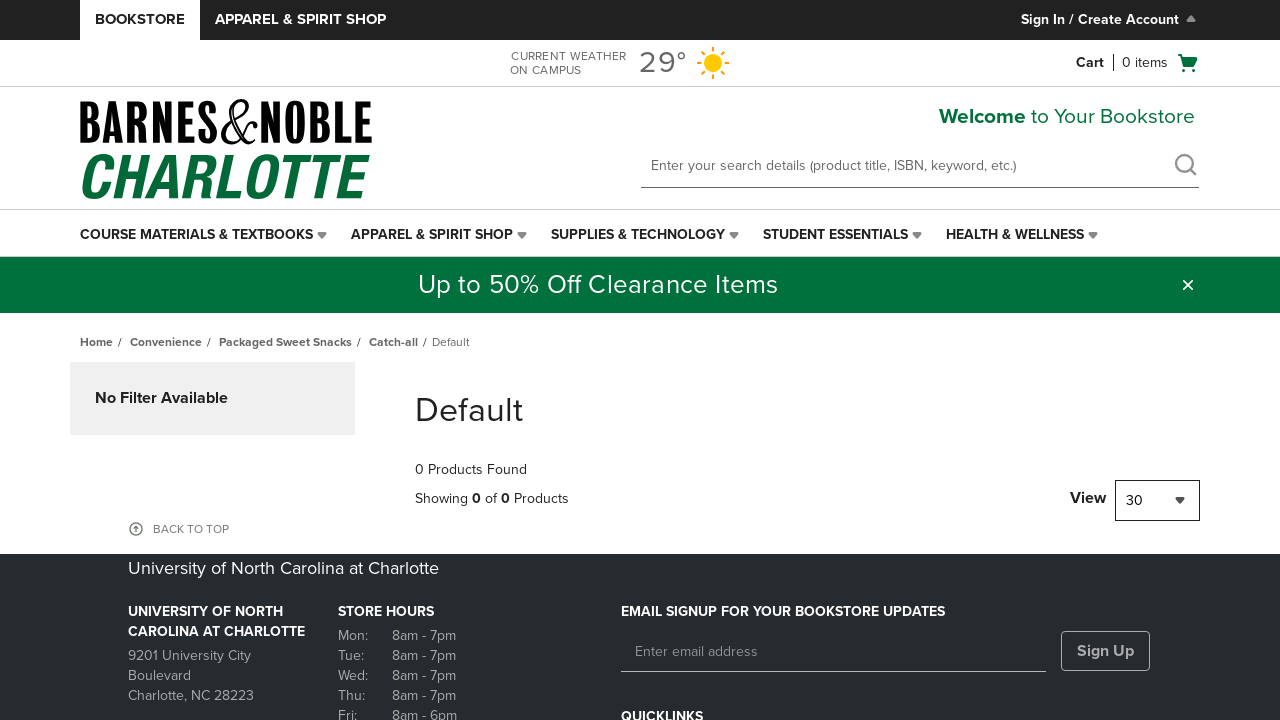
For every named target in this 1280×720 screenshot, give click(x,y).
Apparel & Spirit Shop (300, 19)
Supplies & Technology (638, 234)
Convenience (166, 342)
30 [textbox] (1134, 500)
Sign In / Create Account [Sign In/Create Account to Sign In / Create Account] (1110, 19)
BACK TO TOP (191, 529)
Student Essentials (835, 234)
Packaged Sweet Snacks (285, 342)
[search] (1185, 167)
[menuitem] (205, 235)
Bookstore (140, 19)
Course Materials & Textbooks (196, 234)
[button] (1188, 285)
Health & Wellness (1015, 234)
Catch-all (393, 342)
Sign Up (1105, 651)
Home (96, 342)
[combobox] (1157, 500)
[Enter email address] (833, 652)
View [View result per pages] (1088, 498)
